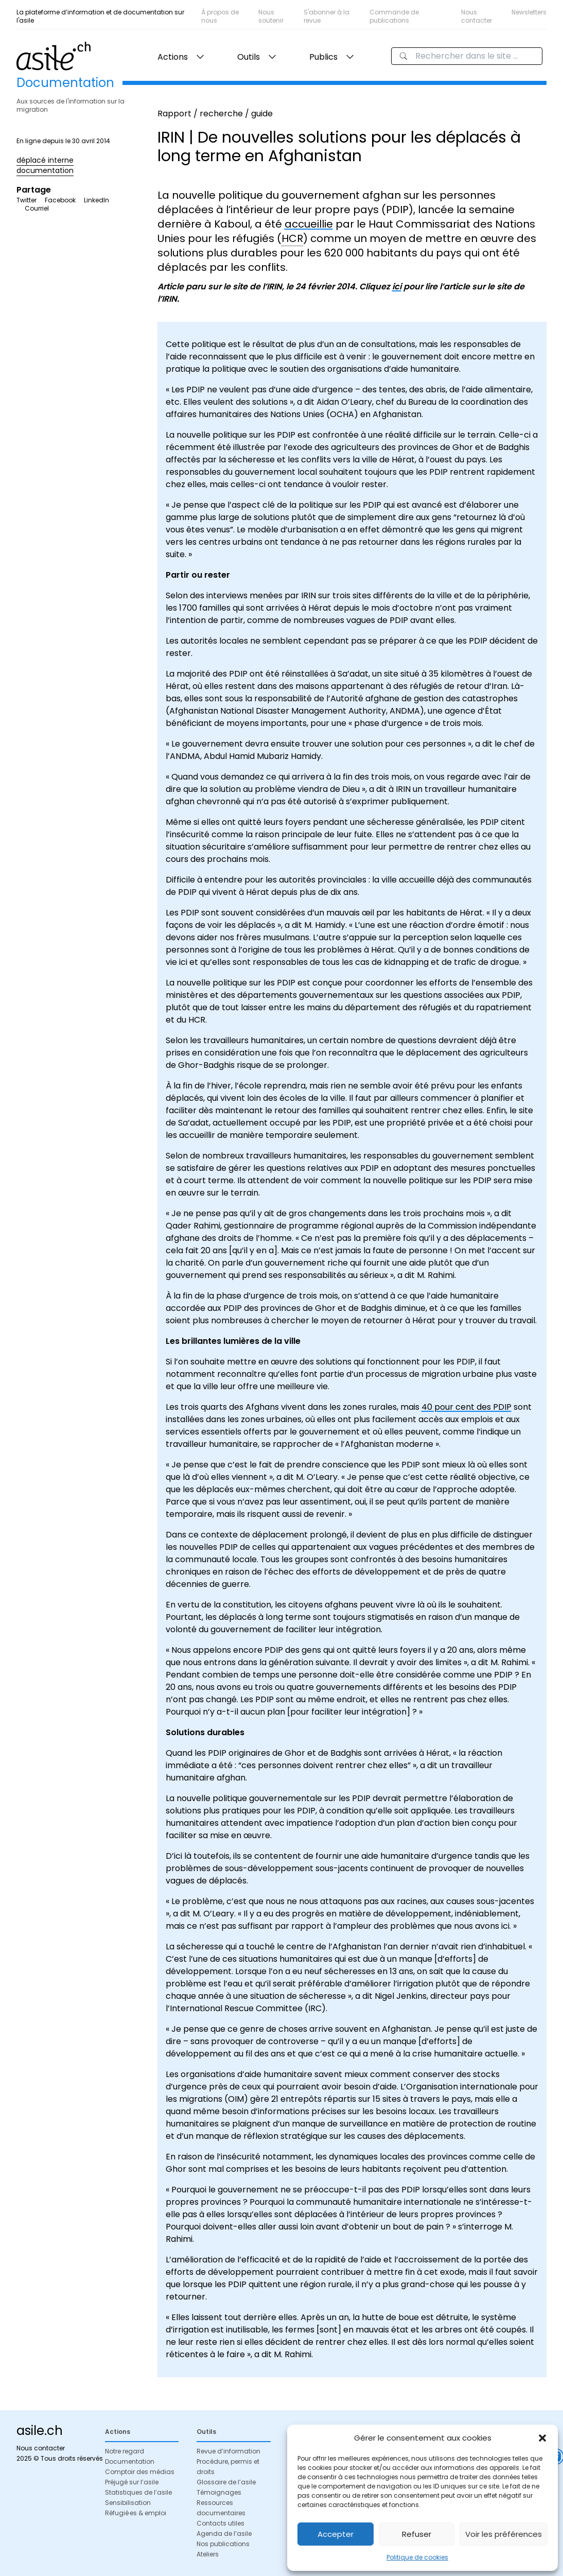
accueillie (309, 224)
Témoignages (219, 2492)
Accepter (336, 2534)
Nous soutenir (271, 16)
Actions (172, 57)
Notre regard (124, 2451)
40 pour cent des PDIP (466, 1407)
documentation (45, 170)
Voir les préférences (503, 2534)
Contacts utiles (220, 2523)
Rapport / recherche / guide (215, 113)
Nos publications (223, 2543)
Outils (248, 57)
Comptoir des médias (139, 2471)
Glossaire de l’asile (226, 2482)
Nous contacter (476, 16)
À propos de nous (220, 16)
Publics (323, 57)
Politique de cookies (417, 2557)
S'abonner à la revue (326, 16)
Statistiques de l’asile (138, 2492)
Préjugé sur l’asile (132, 2482)
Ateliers (208, 2554)
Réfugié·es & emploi (135, 2513)
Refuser (416, 2534)
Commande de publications (394, 16)
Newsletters (529, 12)
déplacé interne (45, 160)
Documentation (129, 2461)
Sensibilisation (128, 2502)
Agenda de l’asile (224, 2533)
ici (396, 286)
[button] (542, 2438)
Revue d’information (228, 2451)
